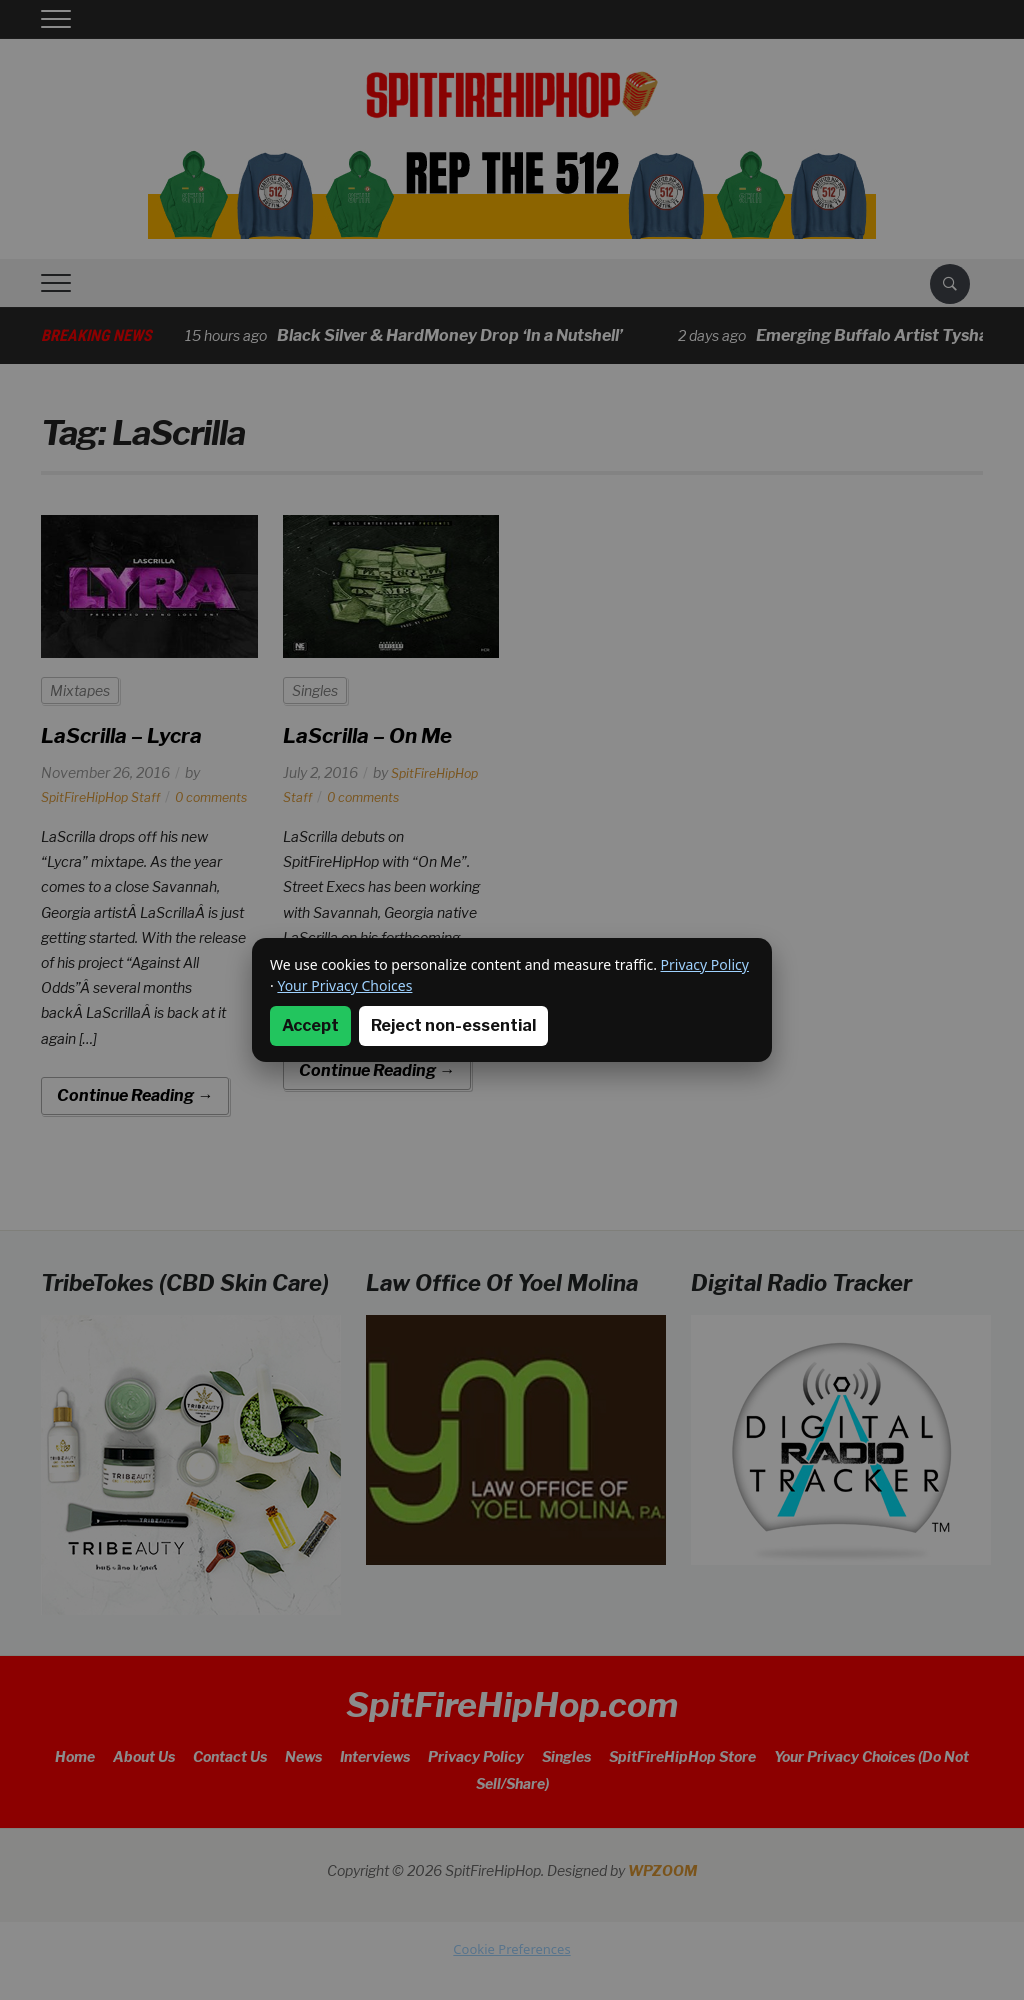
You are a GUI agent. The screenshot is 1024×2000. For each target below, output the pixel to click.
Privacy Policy (705, 964)
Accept (310, 1025)
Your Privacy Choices (344, 985)
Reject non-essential (453, 1025)
